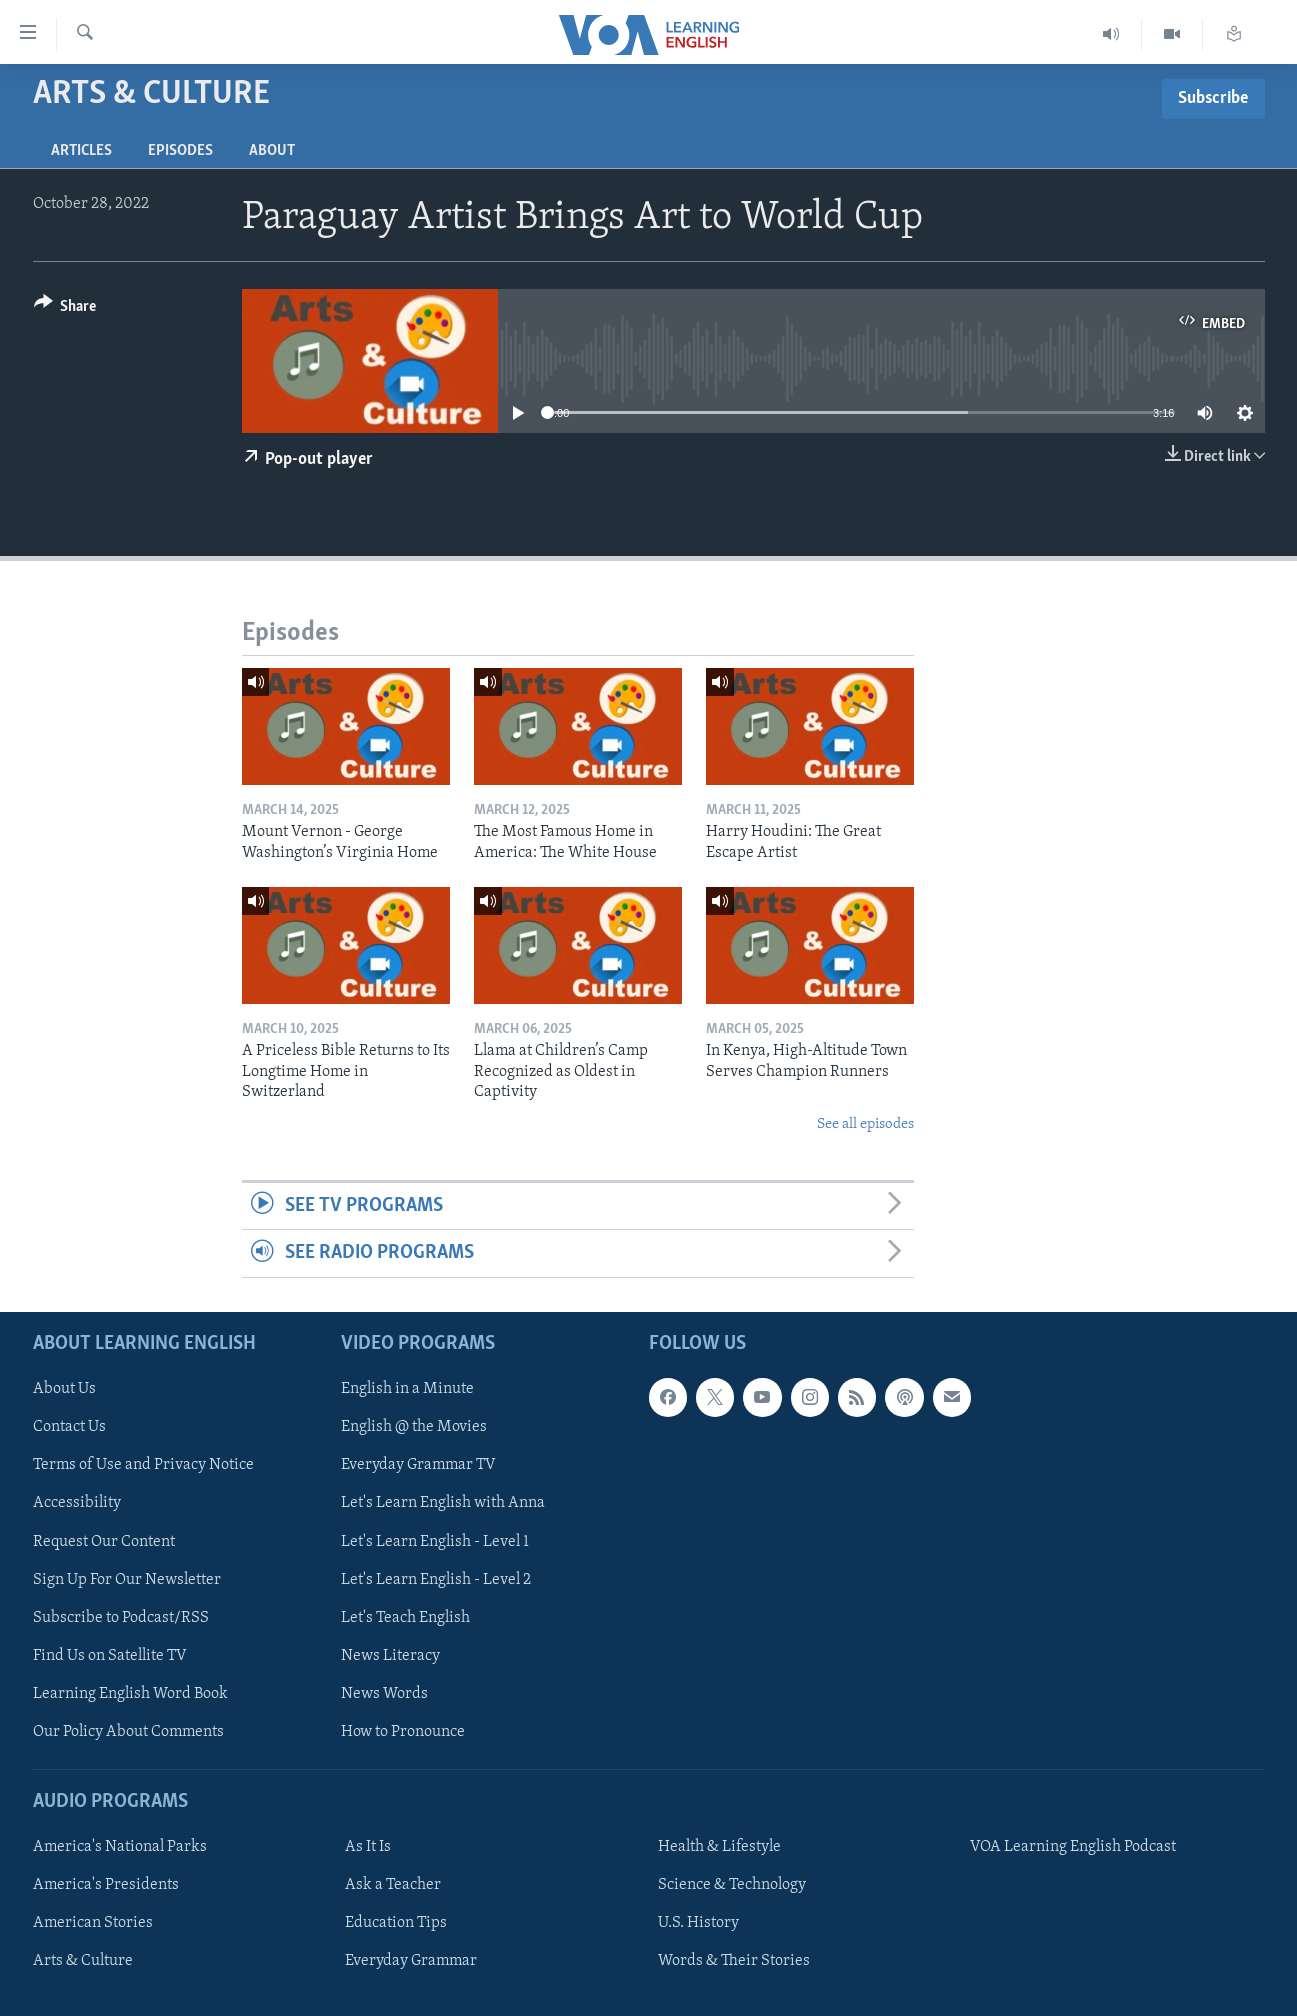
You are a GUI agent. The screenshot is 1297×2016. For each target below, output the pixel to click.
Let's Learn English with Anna (443, 1503)
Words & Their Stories (734, 1961)
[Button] (65, 309)
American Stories (93, 1923)
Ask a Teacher (393, 1885)
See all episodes (865, 1124)
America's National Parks (120, 1847)
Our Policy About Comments (128, 1731)
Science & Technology (732, 1885)
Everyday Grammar (411, 1961)
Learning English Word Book (130, 1693)
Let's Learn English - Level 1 (435, 1541)
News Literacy (390, 1655)
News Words (384, 1693)
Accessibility (77, 1503)
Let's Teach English (405, 1617)
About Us (64, 1389)
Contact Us (69, 1427)
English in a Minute (407, 1389)
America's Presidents (106, 1885)
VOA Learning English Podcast (1073, 1847)
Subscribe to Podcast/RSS (121, 1617)
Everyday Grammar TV (418, 1465)
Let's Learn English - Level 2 (436, 1579)
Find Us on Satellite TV (110, 1655)
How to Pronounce (403, 1731)
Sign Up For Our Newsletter (127, 1579)
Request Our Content (104, 1541)
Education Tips (396, 1923)
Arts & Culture (83, 1961)
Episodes (180, 151)
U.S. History (698, 1923)
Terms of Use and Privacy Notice (143, 1465)
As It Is (368, 1847)
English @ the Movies (414, 1427)
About (272, 151)
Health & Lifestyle (719, 1847)
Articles (81, 151)
